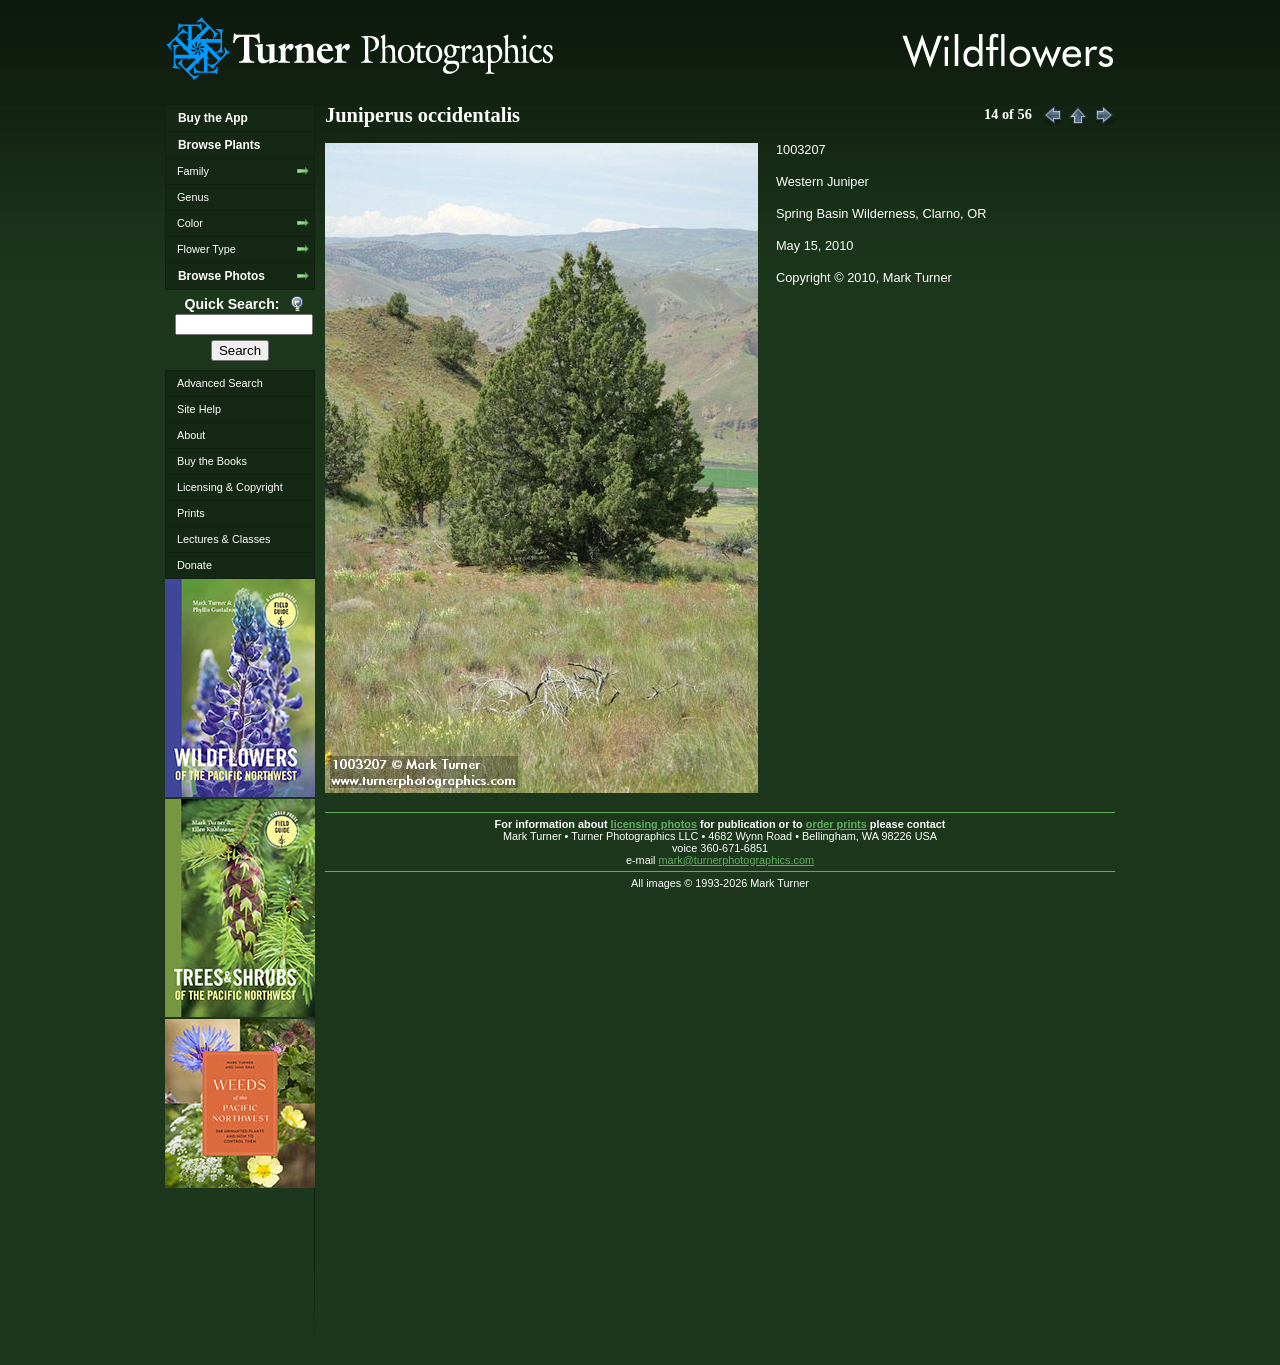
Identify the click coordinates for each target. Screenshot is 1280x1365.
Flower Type (206, 249)
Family (193, 171)
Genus (193, 197)
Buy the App (213, 118)
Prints (191, 513)
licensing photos (654, 824)
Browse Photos (221, 276)
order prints (836, 824)
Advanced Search (220, 383)
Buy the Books (212, 461)
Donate (194, 565)
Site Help (199, 409)
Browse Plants (219, 145)
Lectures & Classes (224, 539)
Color (190, 223)
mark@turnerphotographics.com (737, 860)
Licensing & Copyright (230, 487)
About (191, 435)
